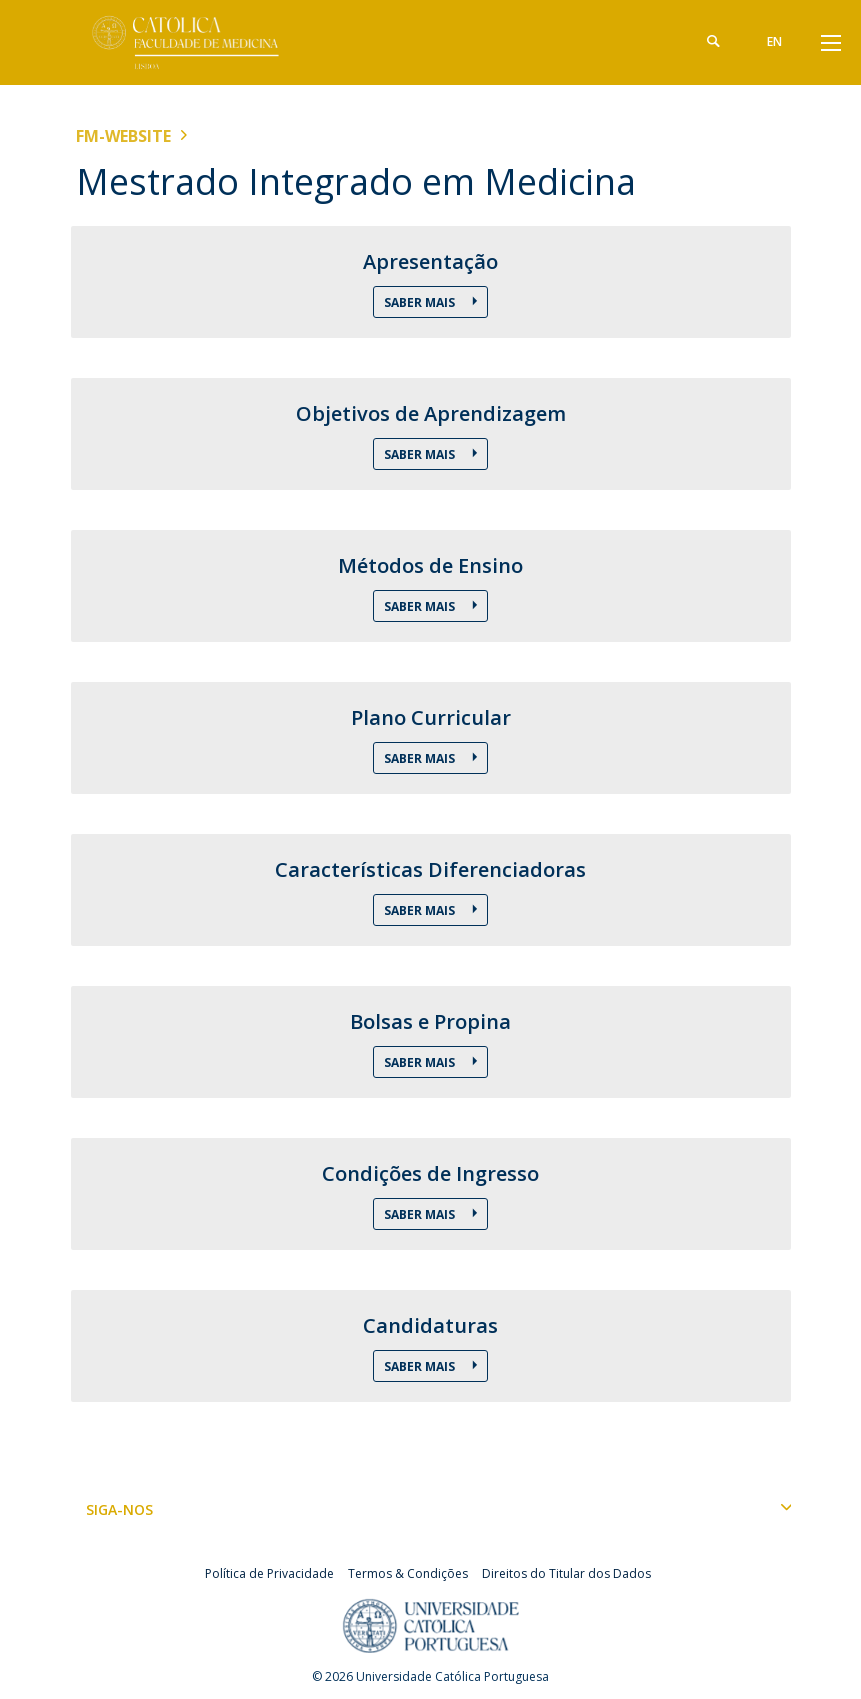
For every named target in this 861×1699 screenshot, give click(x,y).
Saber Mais (421, 302)
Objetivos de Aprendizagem (431, 414)
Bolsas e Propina (430, 1022)
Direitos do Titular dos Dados (566, 1573)
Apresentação (430, 262)
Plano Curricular (431, 718)
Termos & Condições (408, 1573)
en (774, 41)
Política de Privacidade (269, 1573)
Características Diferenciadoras (430, 870)
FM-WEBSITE (123, 136)
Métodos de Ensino (430, 566)
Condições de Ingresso (430, 1174)
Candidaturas (430, 1326)
